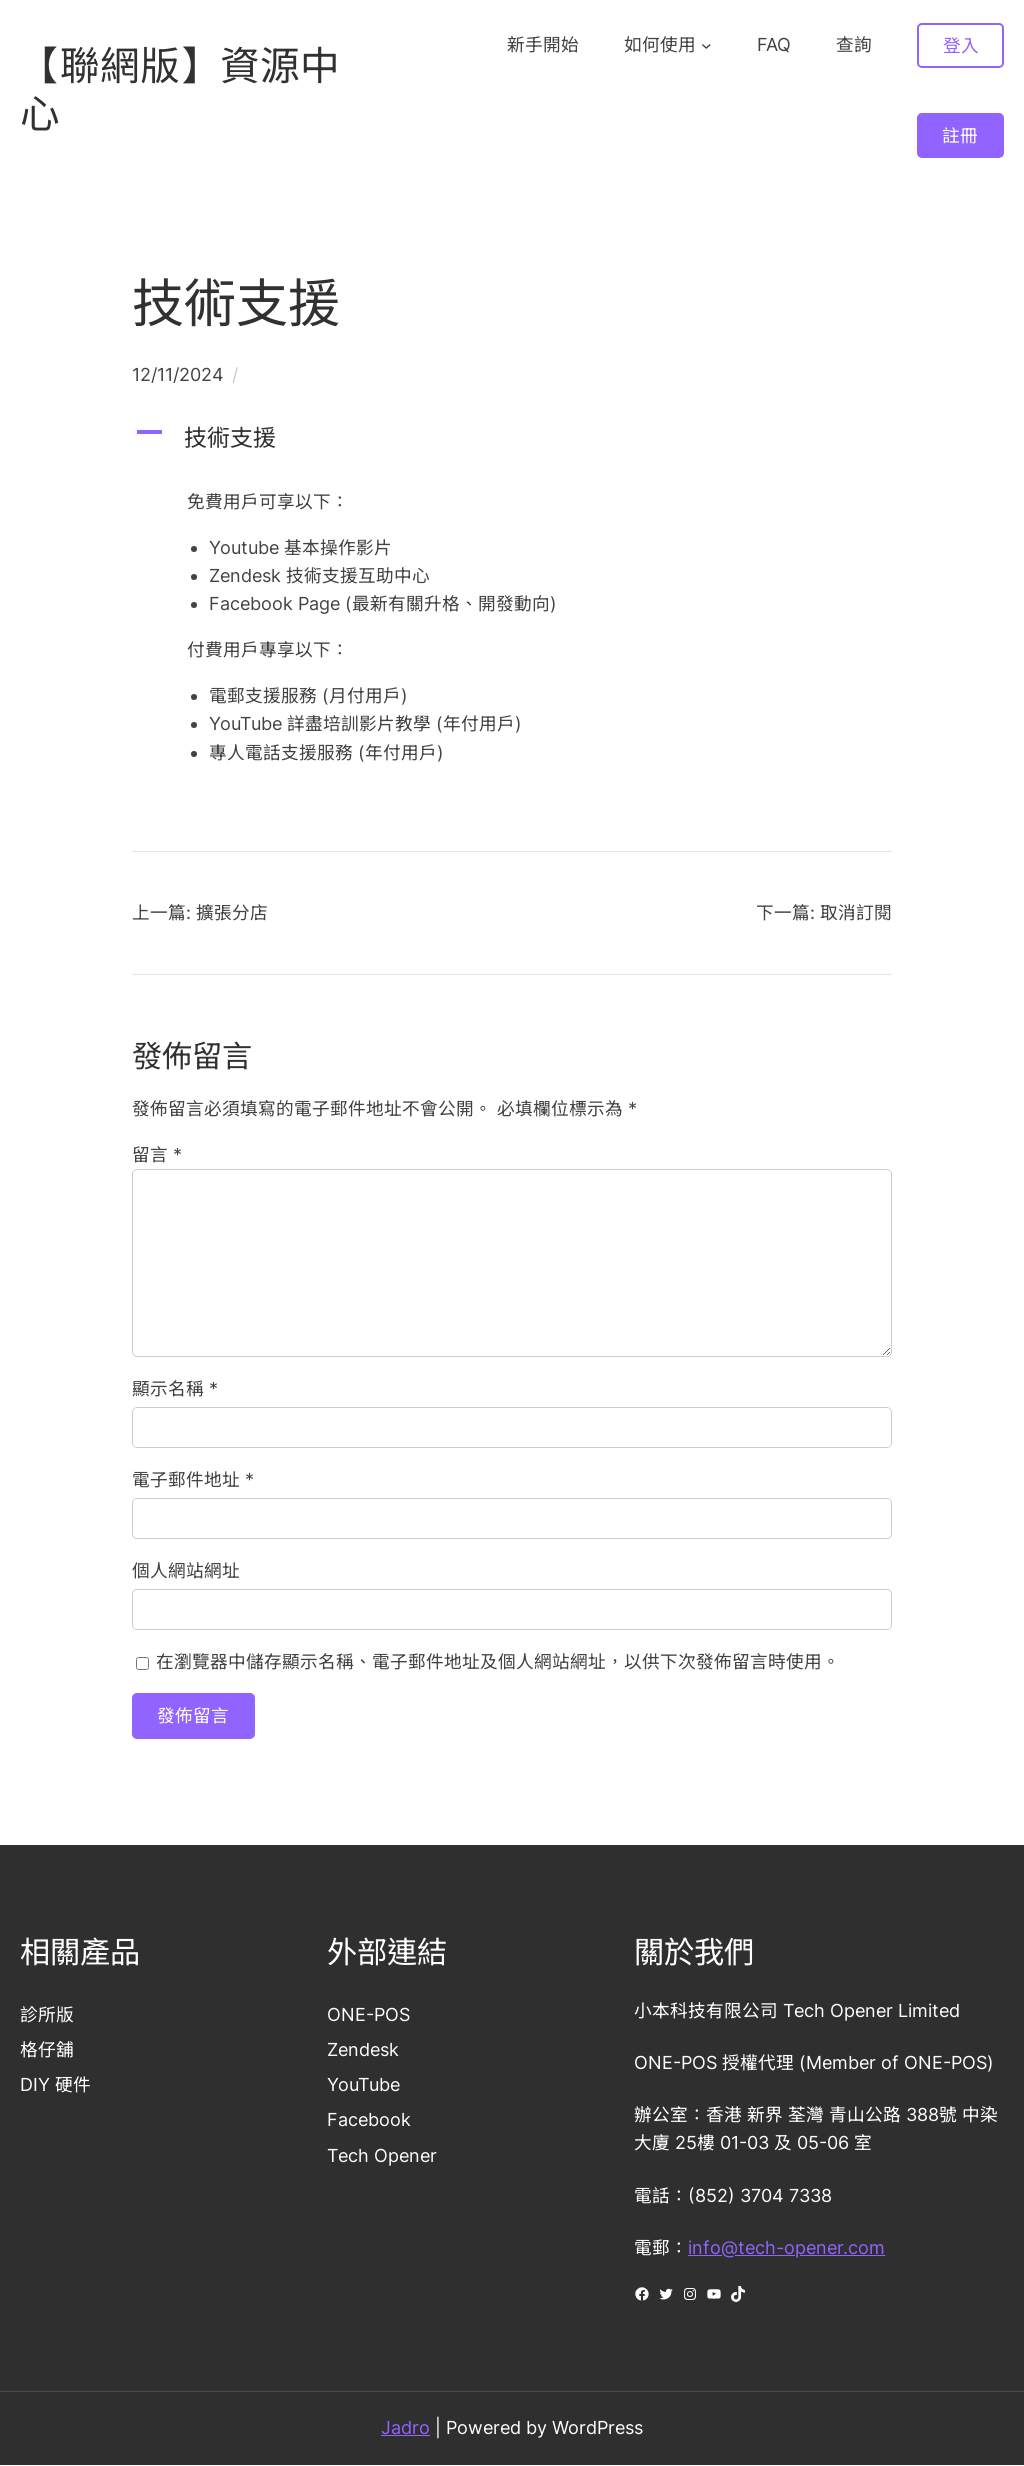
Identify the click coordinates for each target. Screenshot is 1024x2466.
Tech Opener (382, 2155)
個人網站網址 (186, 1570)
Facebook (369, 2120)
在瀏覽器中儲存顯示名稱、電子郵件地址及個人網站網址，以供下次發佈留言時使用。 (498, 1661)
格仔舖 (47, 2049)
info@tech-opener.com (786, 2247)
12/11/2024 (178, 374)
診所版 (47, 2014)
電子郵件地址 (193, 1479)
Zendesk (363, 2049)
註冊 (960, 135)
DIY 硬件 (55, 2084)
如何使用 (660, 44)
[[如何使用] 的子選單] (706, 45)
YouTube (363, 2084)
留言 (157, 1154)
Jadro (405, 2427)
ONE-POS (368, 2014)
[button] (512, 438)
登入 (961, 45)
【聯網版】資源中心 (180, 89)
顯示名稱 (175, 1388)
